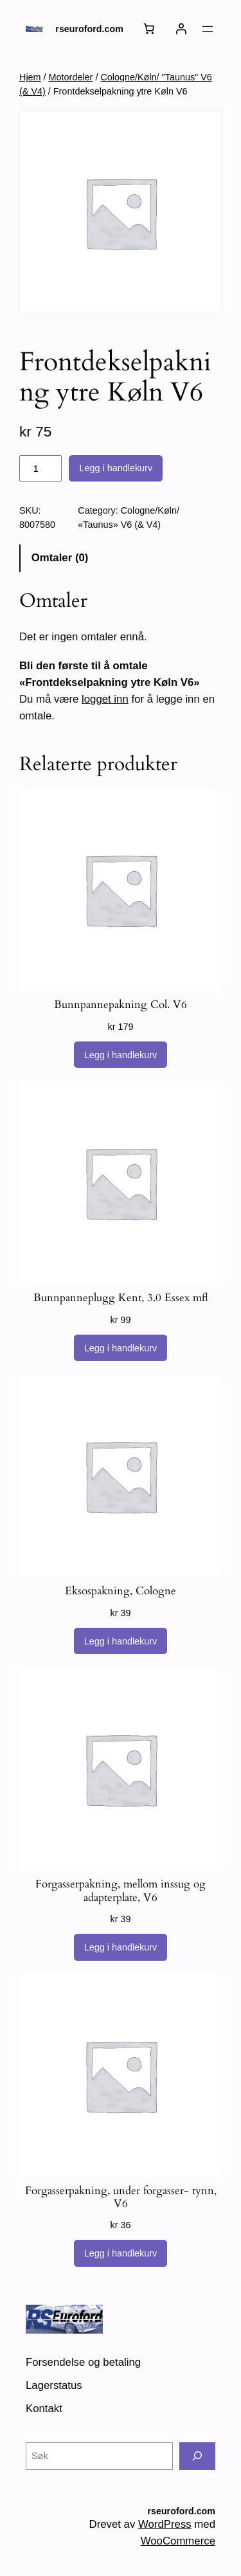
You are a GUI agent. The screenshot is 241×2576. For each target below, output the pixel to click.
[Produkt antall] (40, 468)
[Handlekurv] (149, 28)
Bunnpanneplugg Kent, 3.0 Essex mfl (120, 1298)
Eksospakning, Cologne (120, 1591)
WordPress (165, 2524)
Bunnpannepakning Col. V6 (120, 1004)
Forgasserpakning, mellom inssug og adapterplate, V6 (120, 1891)
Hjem (30, 77)
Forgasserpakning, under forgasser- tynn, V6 (121, 2197)
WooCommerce (178, 2541)
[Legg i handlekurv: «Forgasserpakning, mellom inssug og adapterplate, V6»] (121, 1947)
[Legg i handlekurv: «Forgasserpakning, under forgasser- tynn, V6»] (121, 2253)
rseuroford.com (89, 29)
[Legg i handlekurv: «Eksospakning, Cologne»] (121, 1641)
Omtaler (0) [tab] (60, 558)
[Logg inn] (181, 28)
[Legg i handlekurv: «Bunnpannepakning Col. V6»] (121, 1054)
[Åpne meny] (207, 29)
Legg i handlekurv (115, 468)
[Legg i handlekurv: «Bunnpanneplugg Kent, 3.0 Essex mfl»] (121, 1348)
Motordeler (71, 77)
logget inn (105, 699)
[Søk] (197, 2456)
